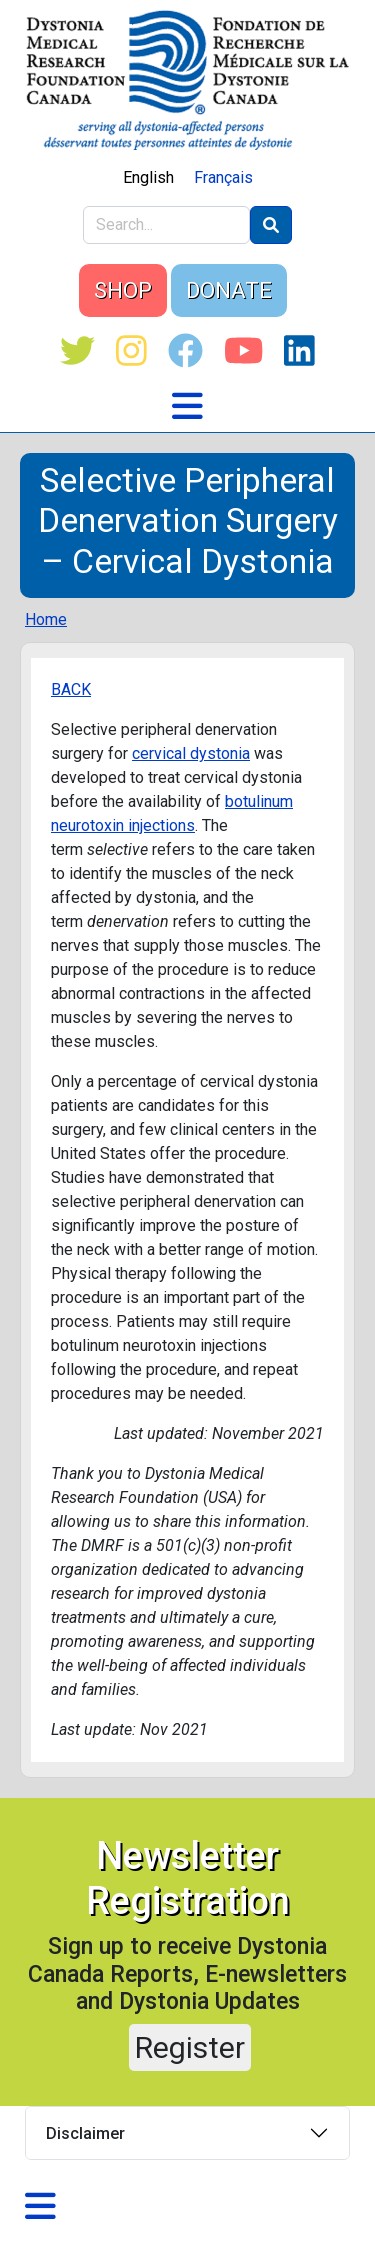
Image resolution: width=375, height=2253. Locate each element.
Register (190, 2047)
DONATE (229, 290)
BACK (71, 689)
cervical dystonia (191, 753)
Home (46, 619)
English (148, 177)
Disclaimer (85, 2133)
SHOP (123, 290)
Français (223, 177)
